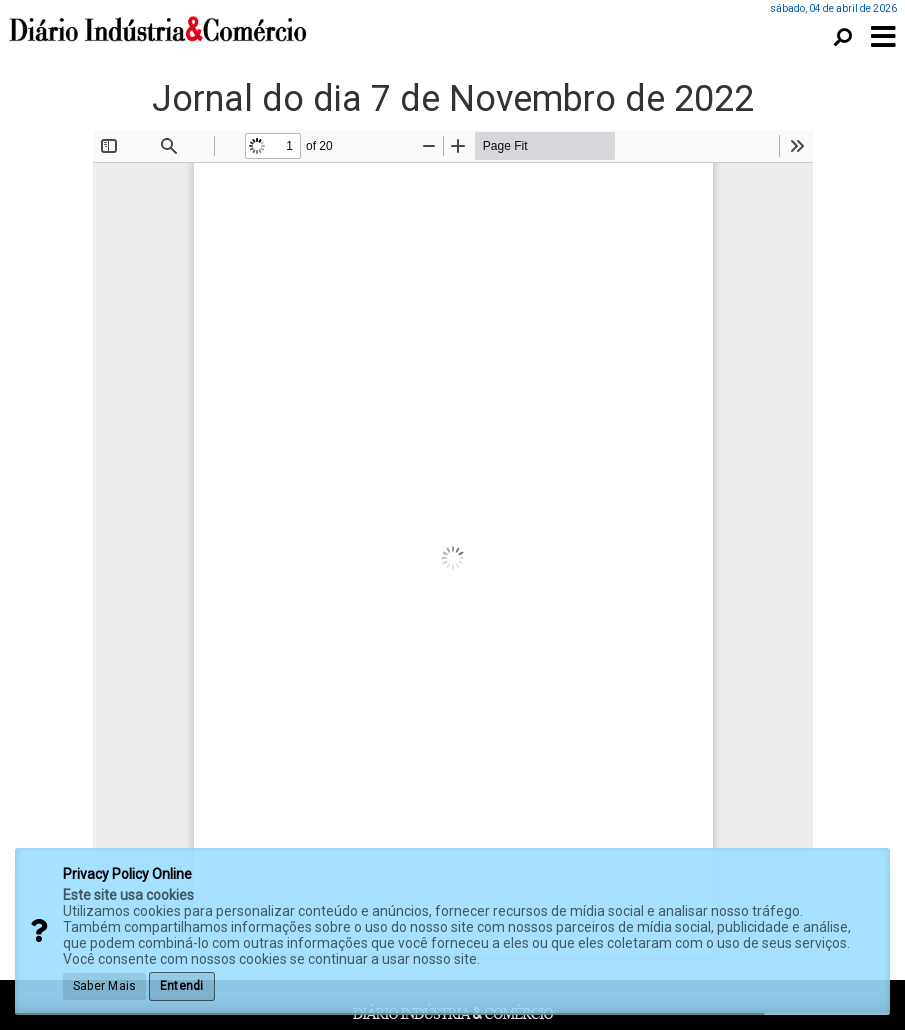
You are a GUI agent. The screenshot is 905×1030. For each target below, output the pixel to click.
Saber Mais (104, 986)
